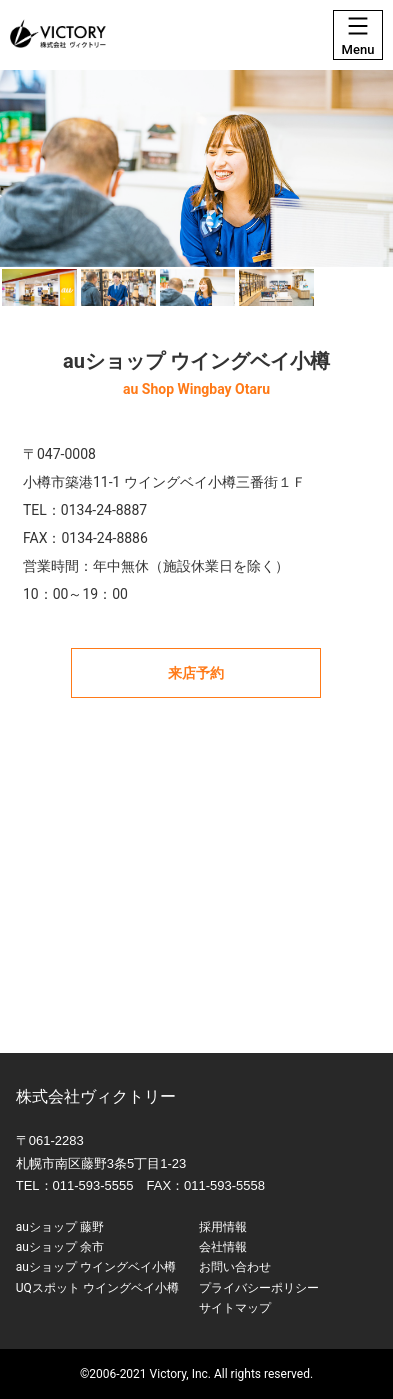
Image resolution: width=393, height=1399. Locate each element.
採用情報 (223, 1227)
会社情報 (223, 1247)
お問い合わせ (235, 1267)
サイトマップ (235, 1308)
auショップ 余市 (60, 1247)
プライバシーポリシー (259, 1288)
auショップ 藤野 (60, 1227)
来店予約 (196, 673)
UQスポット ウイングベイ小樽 (97, 1288)
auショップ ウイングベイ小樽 (96, 1267)
